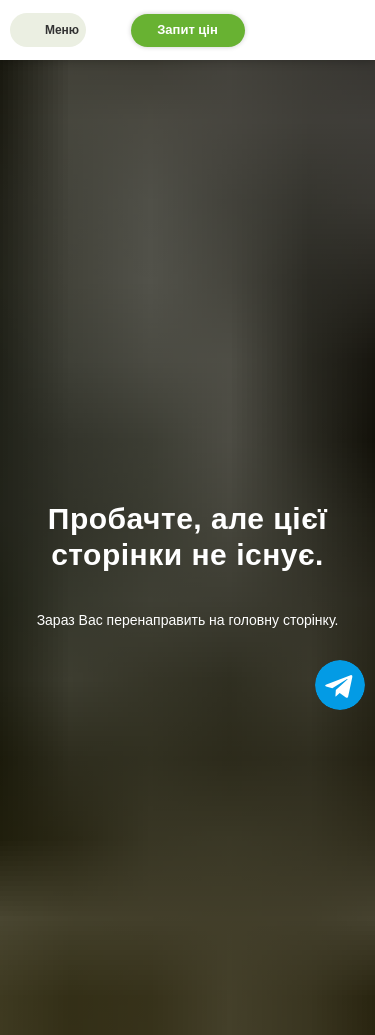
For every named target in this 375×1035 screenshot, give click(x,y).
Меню (62, 30)
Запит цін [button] (187, 29)
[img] (29, 30)
